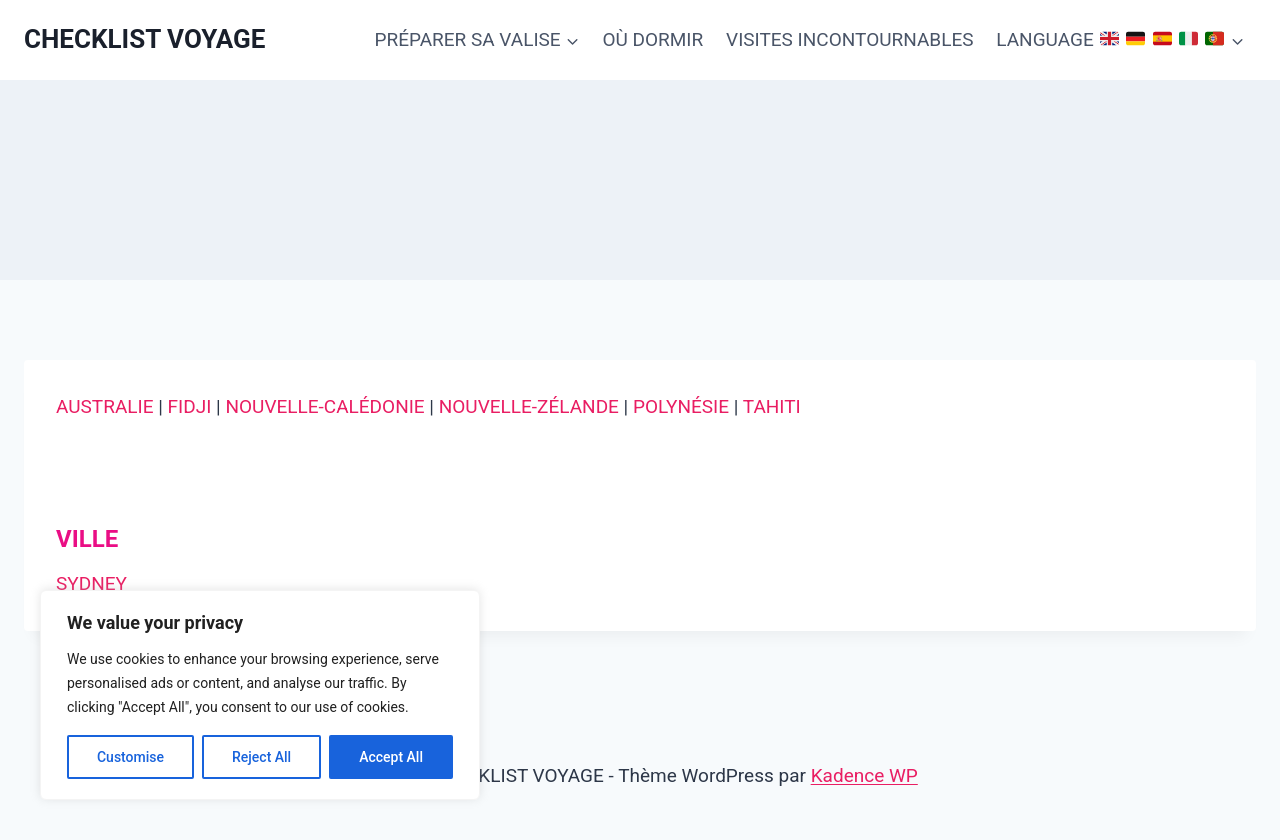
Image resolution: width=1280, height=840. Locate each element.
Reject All (261, 757)
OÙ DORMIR (652, 39)
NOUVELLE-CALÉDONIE (324, 406)
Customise (130, 757)
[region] (260, 695)
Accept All (391, 757)
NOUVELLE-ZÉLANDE (529, 406)
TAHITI (772, 406)
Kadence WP (864, 775)
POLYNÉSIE (681, 406)
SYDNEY (91, 583)
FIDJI (190, 406)
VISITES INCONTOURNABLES (849, 39)
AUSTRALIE (104, 406)
